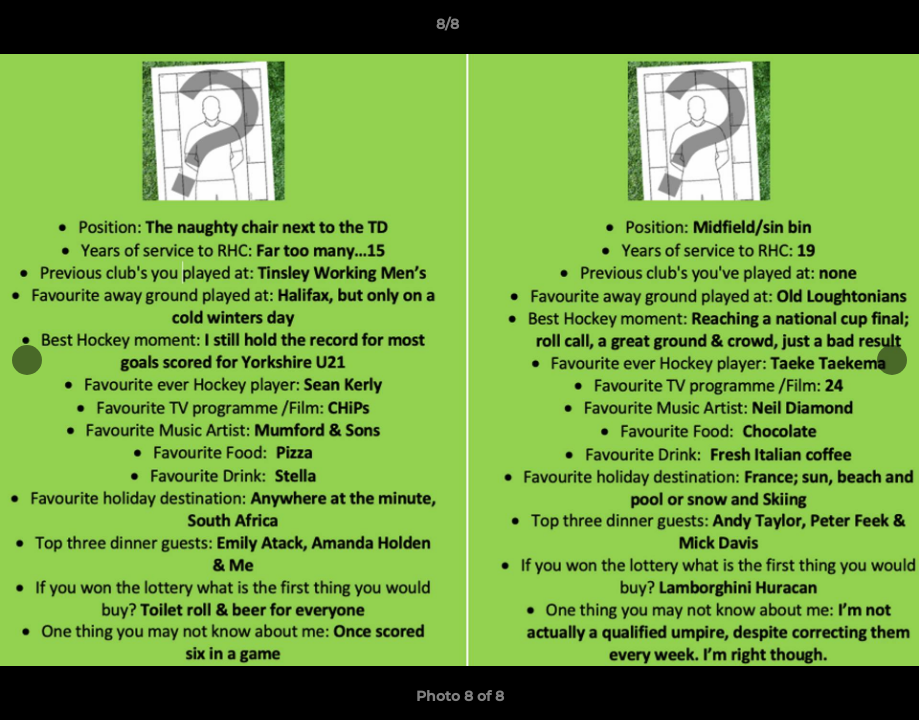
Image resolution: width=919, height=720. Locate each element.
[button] (835, 29)
